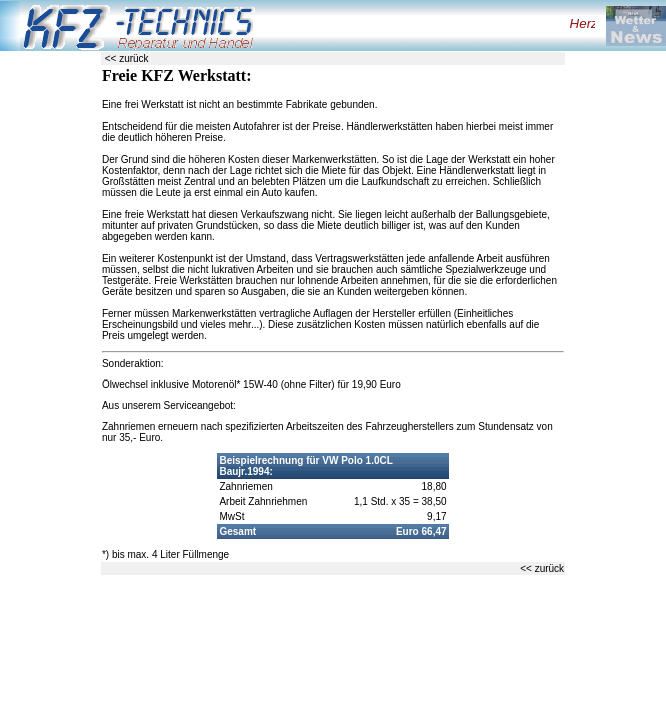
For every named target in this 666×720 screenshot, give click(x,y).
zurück (133, 58)
